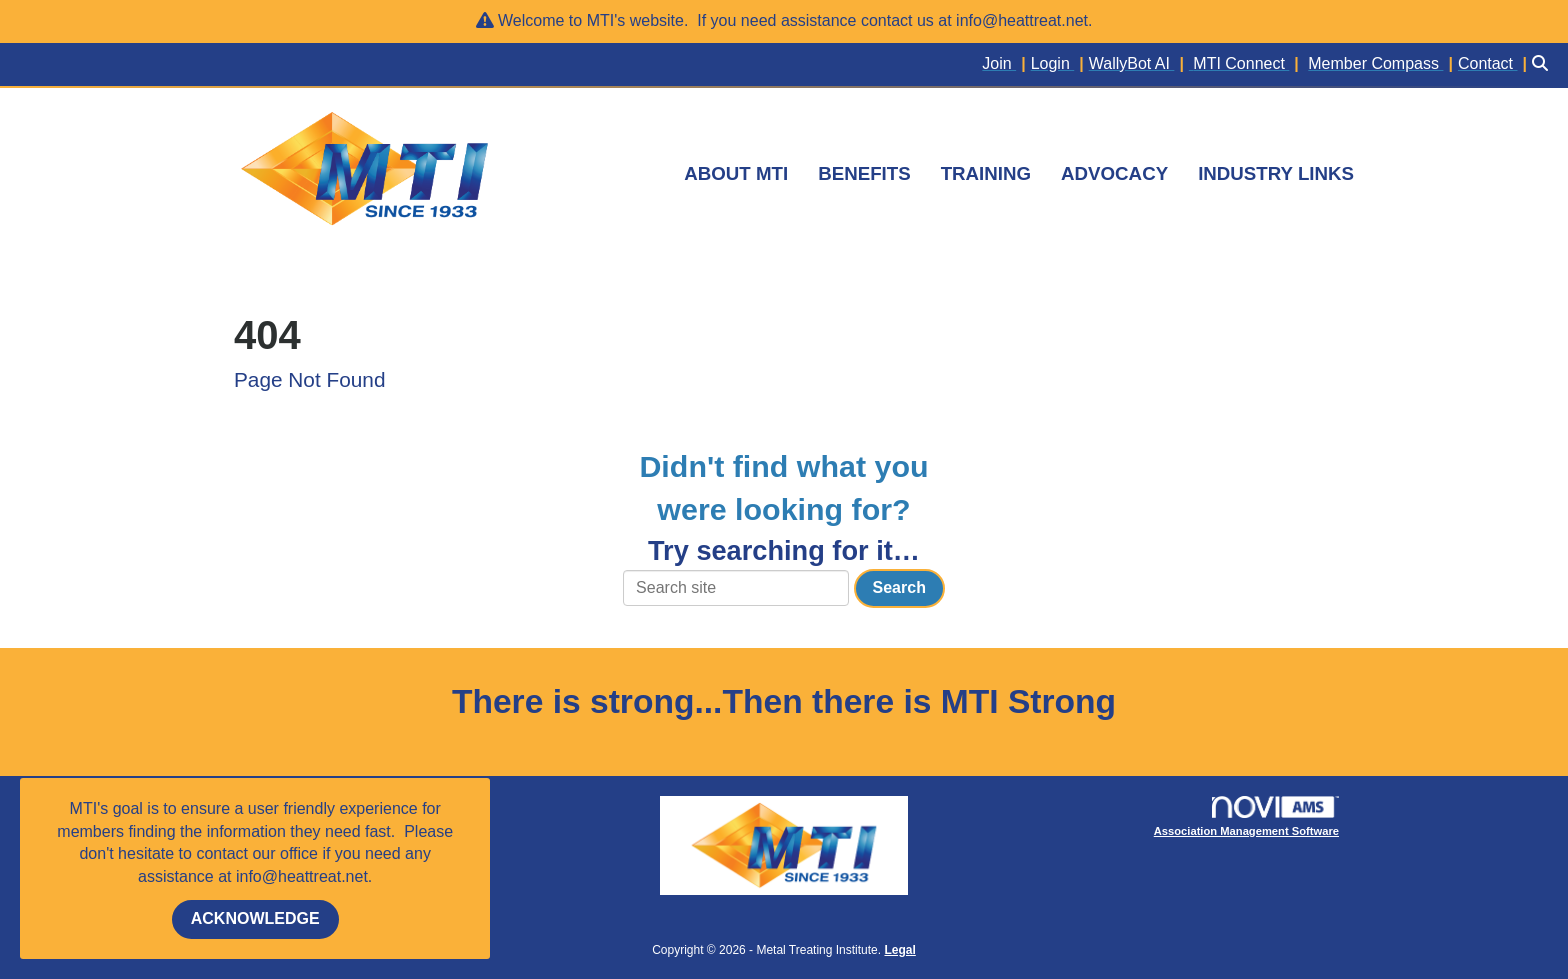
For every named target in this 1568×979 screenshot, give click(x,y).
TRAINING (986, 173)
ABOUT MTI (736, 173)
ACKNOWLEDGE (255, 918)
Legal (899, 950)
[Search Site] (1542, 64)
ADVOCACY (1114, 173)
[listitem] (1006, 64)
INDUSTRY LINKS (1276, 173)
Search (899, 587)
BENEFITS (864, 173)
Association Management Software (1246, 816)
